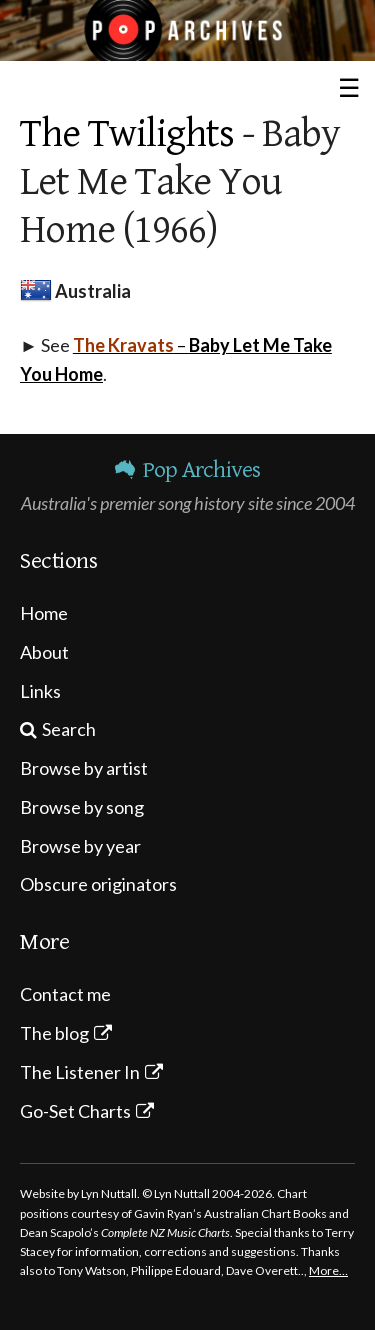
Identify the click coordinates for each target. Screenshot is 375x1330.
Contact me (65, 994)
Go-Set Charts (75, 1111)
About (44, 652)
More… (328, 1270)
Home (44, 613)
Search (69, 729)
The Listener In (80, 1072)
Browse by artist (84, 768)
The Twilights (127, 134)
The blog (54, 1033)
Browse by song (82, 807)
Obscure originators (98, 884)
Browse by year (80, 846)
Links (40, 691)
